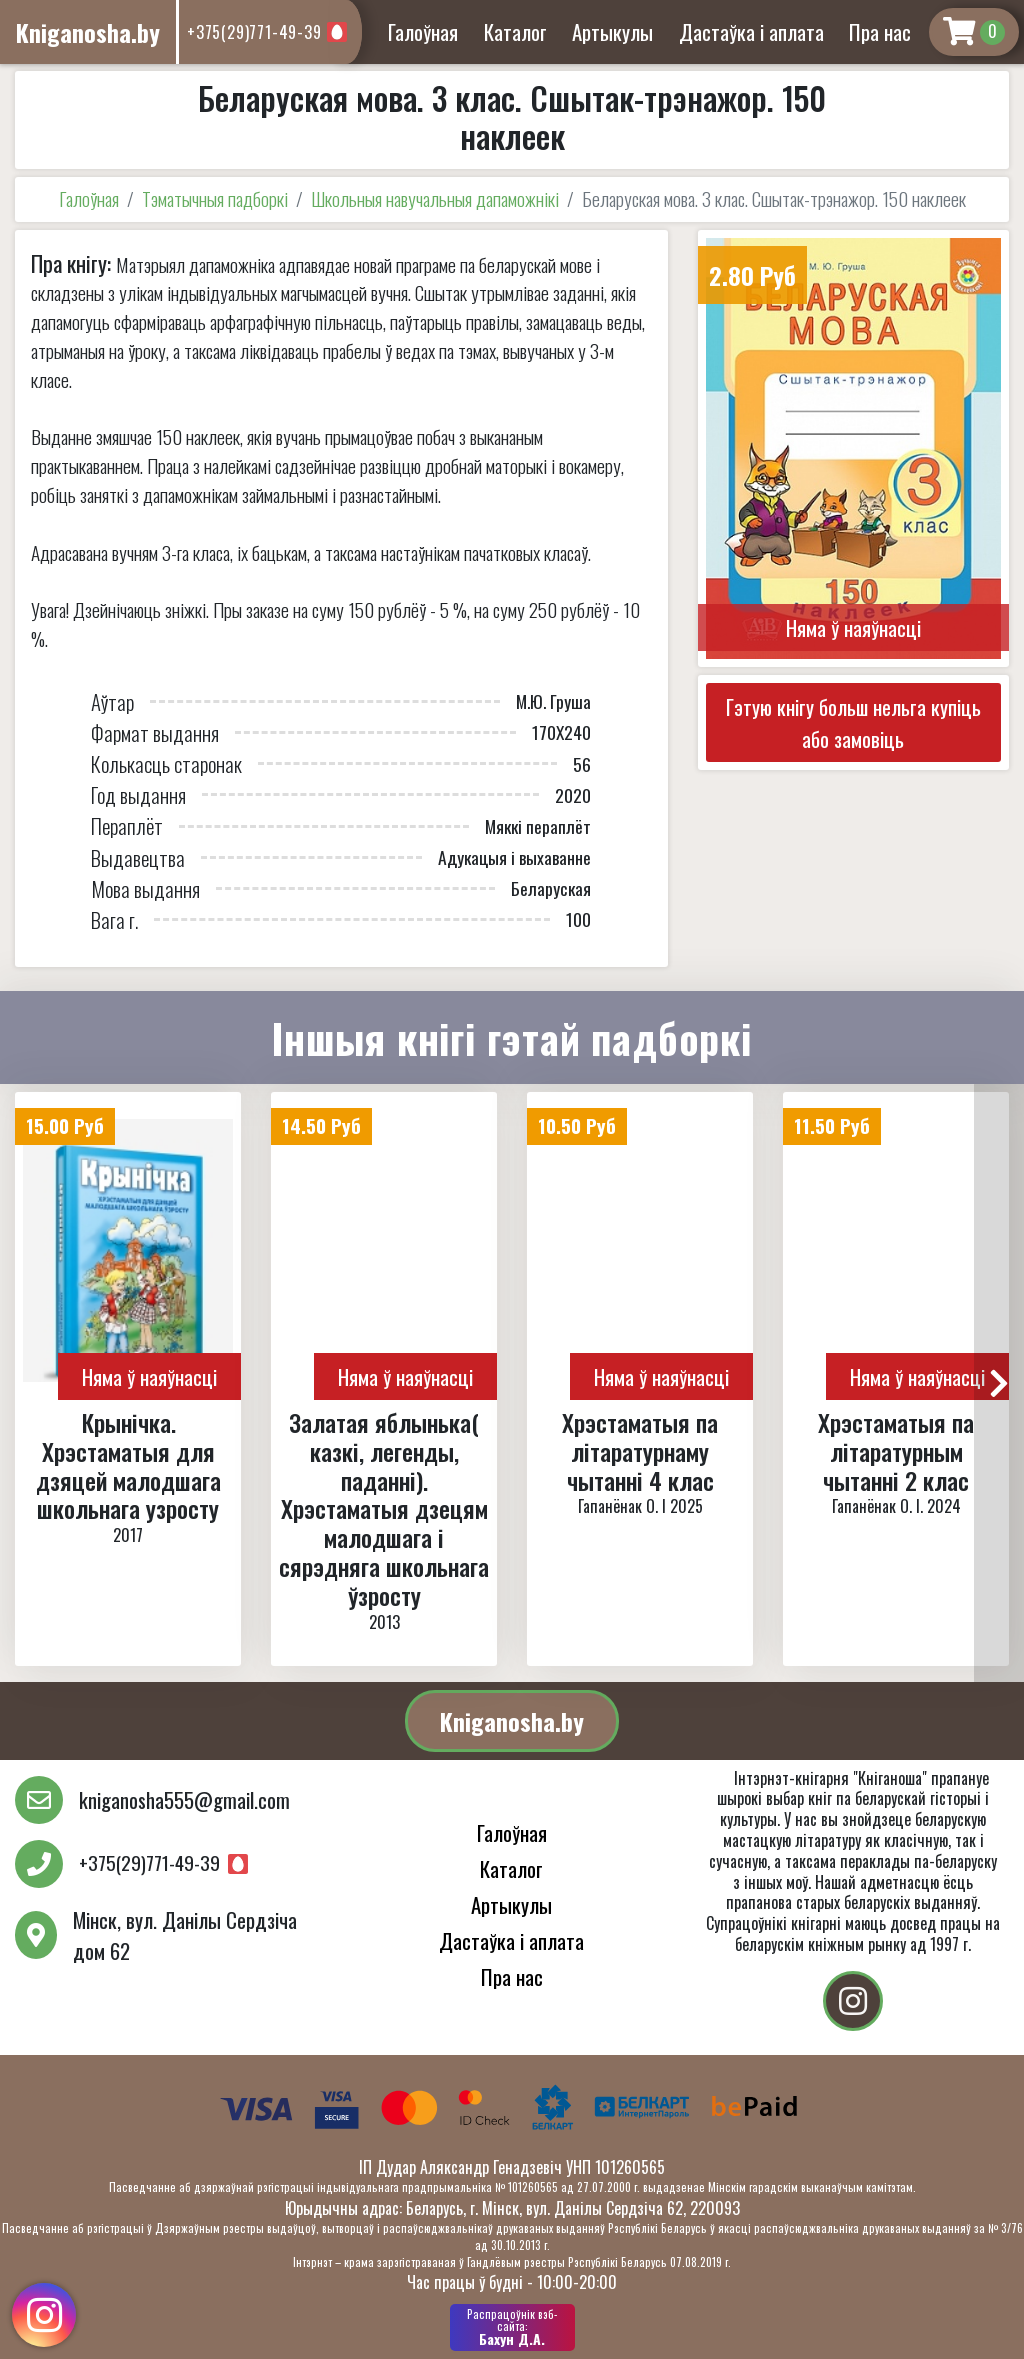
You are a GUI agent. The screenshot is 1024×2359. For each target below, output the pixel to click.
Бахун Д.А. (512, 2327)
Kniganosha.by (512, 1721)
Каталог (515, 31)
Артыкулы (612, 31)
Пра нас (880, 31)
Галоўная (423, 31)
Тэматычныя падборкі (215, 198)
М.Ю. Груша (553, 701)
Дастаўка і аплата (751, 31)
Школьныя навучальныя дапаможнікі (435, 198)
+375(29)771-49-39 (254, 32)
